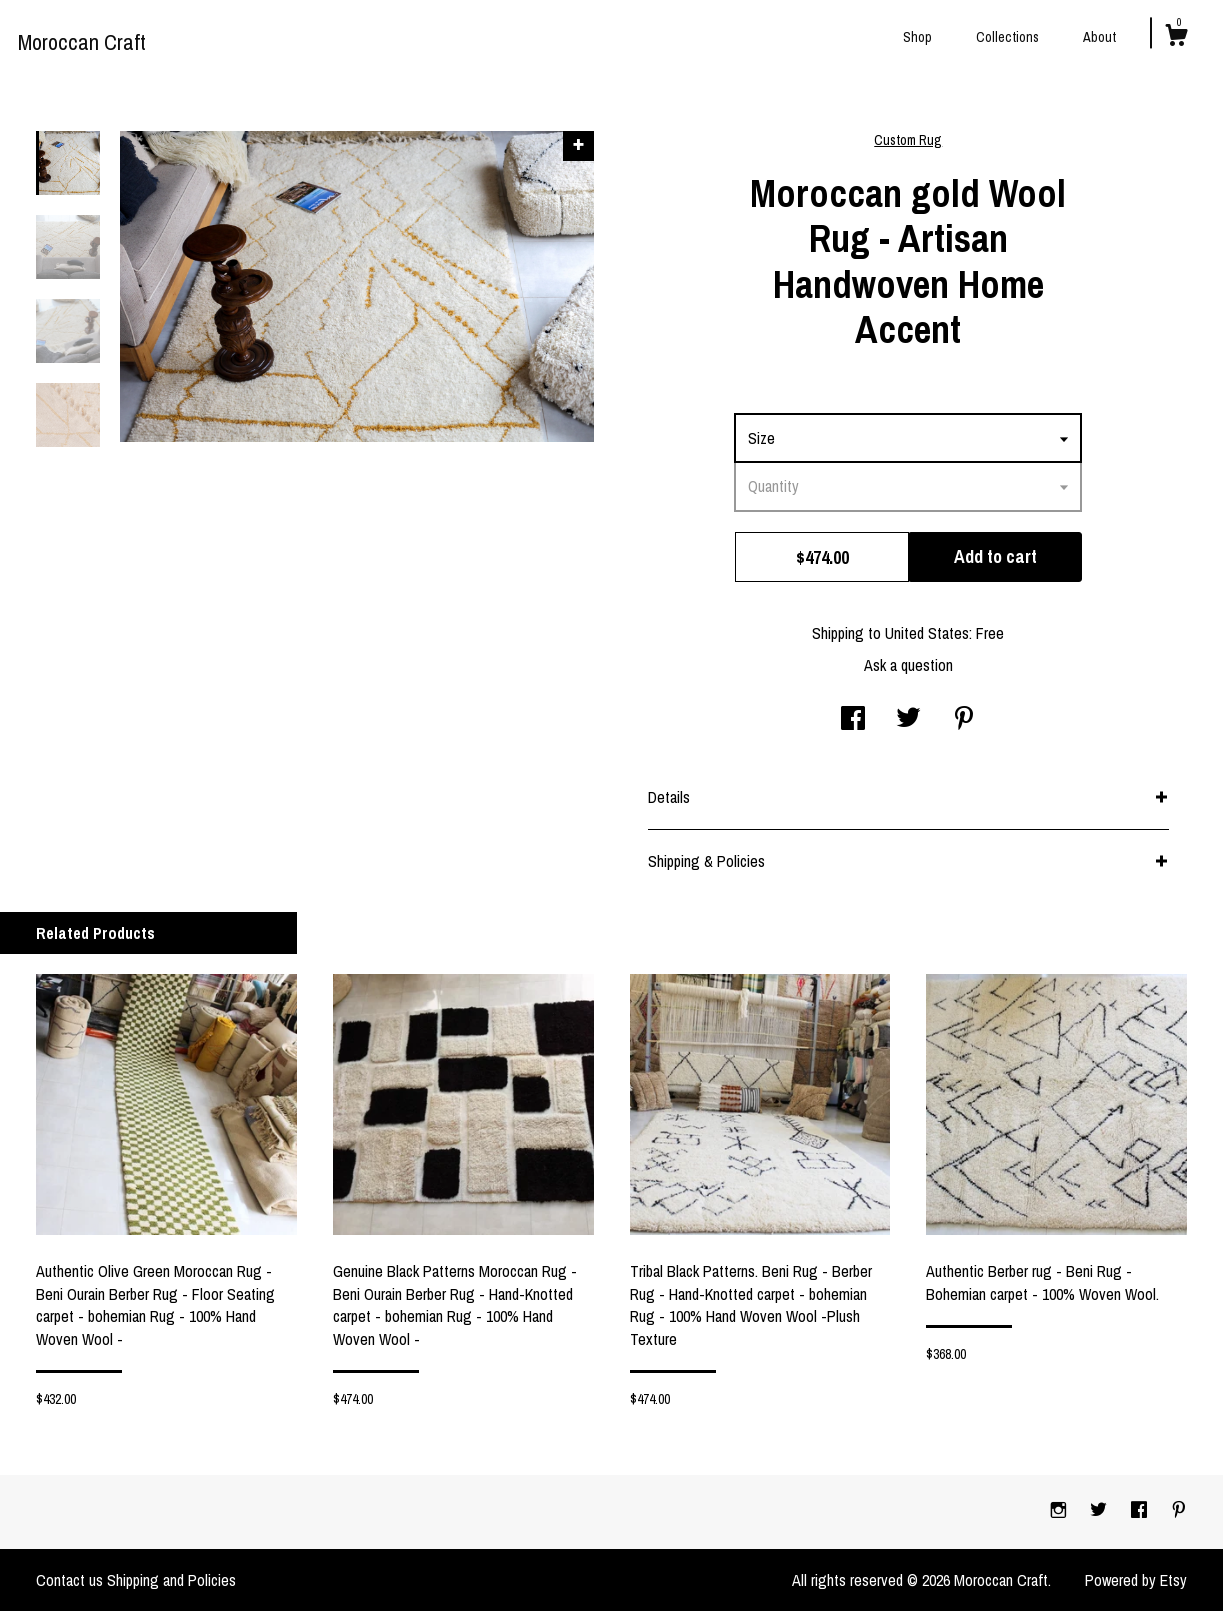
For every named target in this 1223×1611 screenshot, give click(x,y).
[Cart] (1176, 38)
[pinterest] (1179, 1511)
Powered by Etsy (1136, 1580)
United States (927, 633)
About (1099, 37)
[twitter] (1100, 1511)
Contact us (69, 1580)
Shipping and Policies (171, 1580)
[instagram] (1060, 1511)
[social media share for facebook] (853, 720)
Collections (1007, 37)
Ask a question (908, 665)
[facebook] (1141, 1511)
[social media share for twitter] (908, 720)
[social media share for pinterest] (964, 720)
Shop (917, 37)
